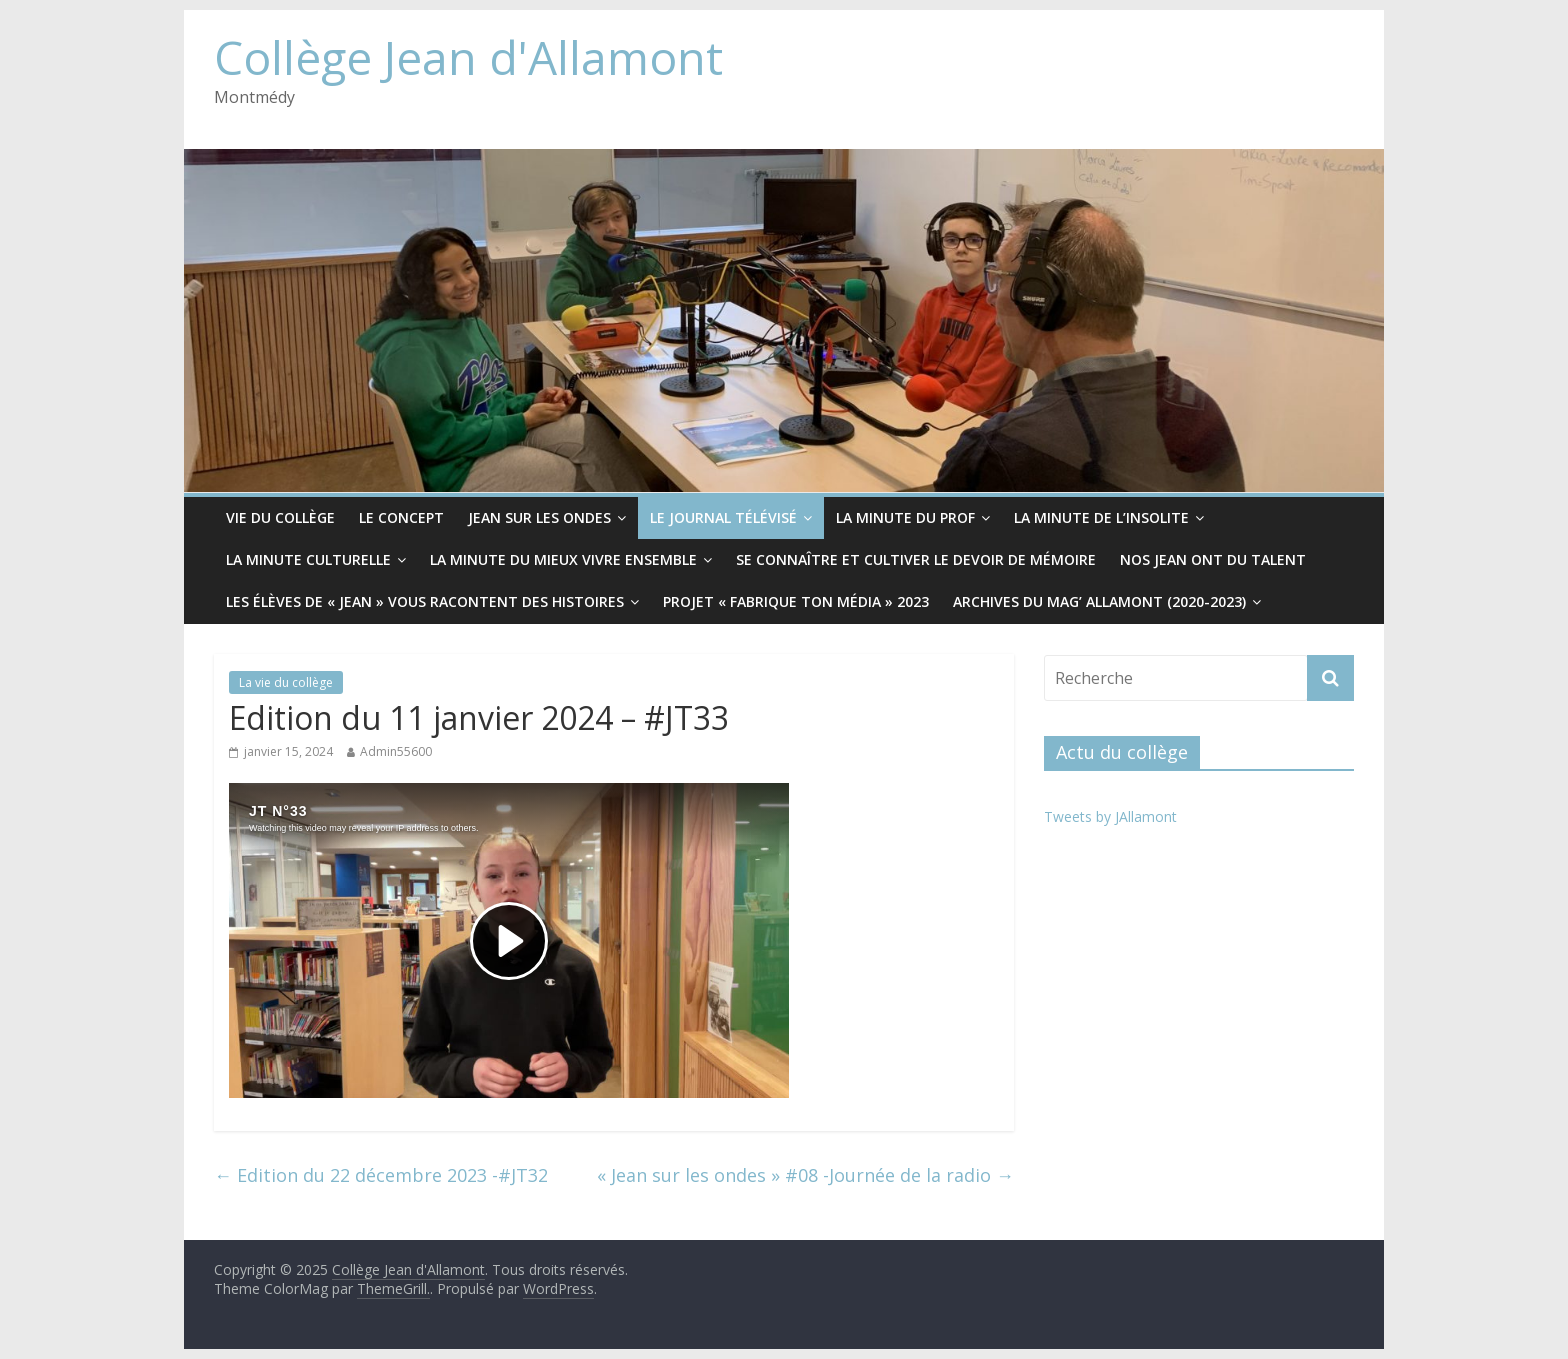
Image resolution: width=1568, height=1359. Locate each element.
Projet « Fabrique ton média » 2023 (796, 601)
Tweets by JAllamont (1110, 816)
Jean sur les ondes (539, 517)
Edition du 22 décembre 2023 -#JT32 (381, 1175)
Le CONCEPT (401, 517)
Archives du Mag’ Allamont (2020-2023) (1099, 601)
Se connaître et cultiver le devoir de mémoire (916, 559)
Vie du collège (280, 517)
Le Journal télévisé (723, 517)
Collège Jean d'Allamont (468, 57)
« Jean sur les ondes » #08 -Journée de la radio (805, 1175)
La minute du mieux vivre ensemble (563, 559)
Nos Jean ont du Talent (1213, 559)
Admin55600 (396, 751)
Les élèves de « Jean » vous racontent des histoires (425, 601)
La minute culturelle (308, 559)
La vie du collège (286, 682)
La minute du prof (905, 517)
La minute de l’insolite (1101, 517)
